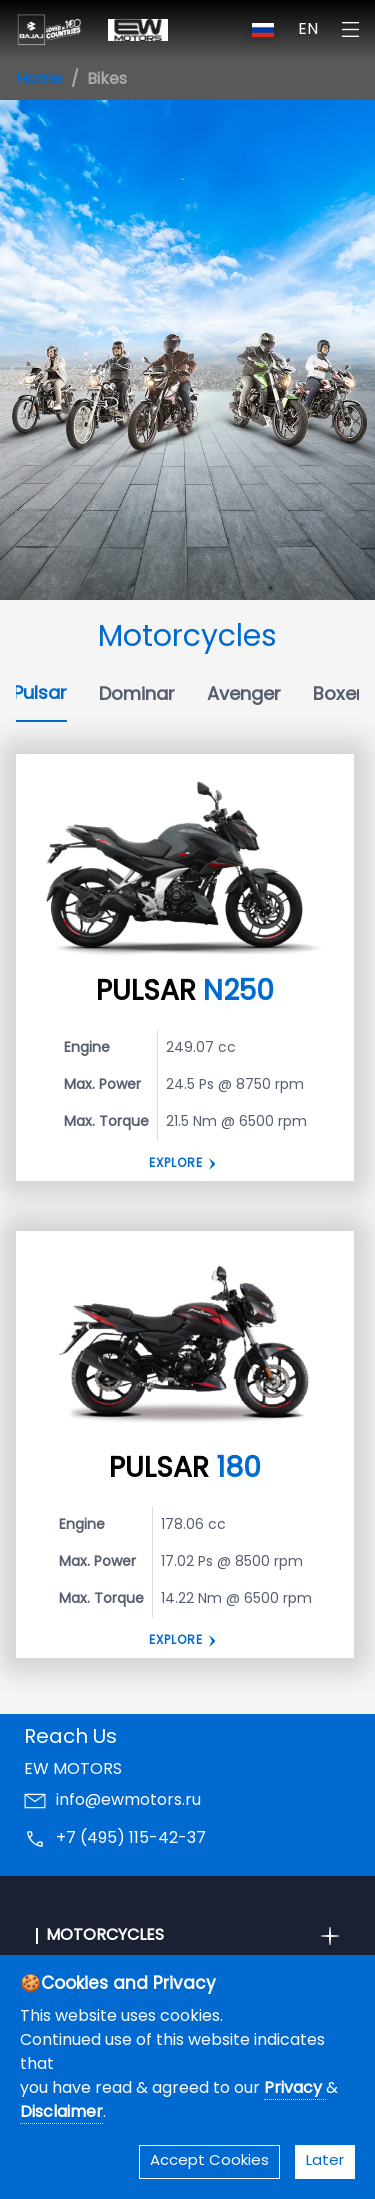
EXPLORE (176, 1641)
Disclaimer (61, 2113)
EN (308, 30)
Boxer (338, 695)
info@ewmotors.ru (128, 1801)
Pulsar (40, 694)
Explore (176, 1164)
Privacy (295, 2089)
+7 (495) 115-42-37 (131, 1839)
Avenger (244, 695)
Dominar (137, 695)
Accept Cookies (209, 2161)
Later (325, 2161)
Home (39, 80)
